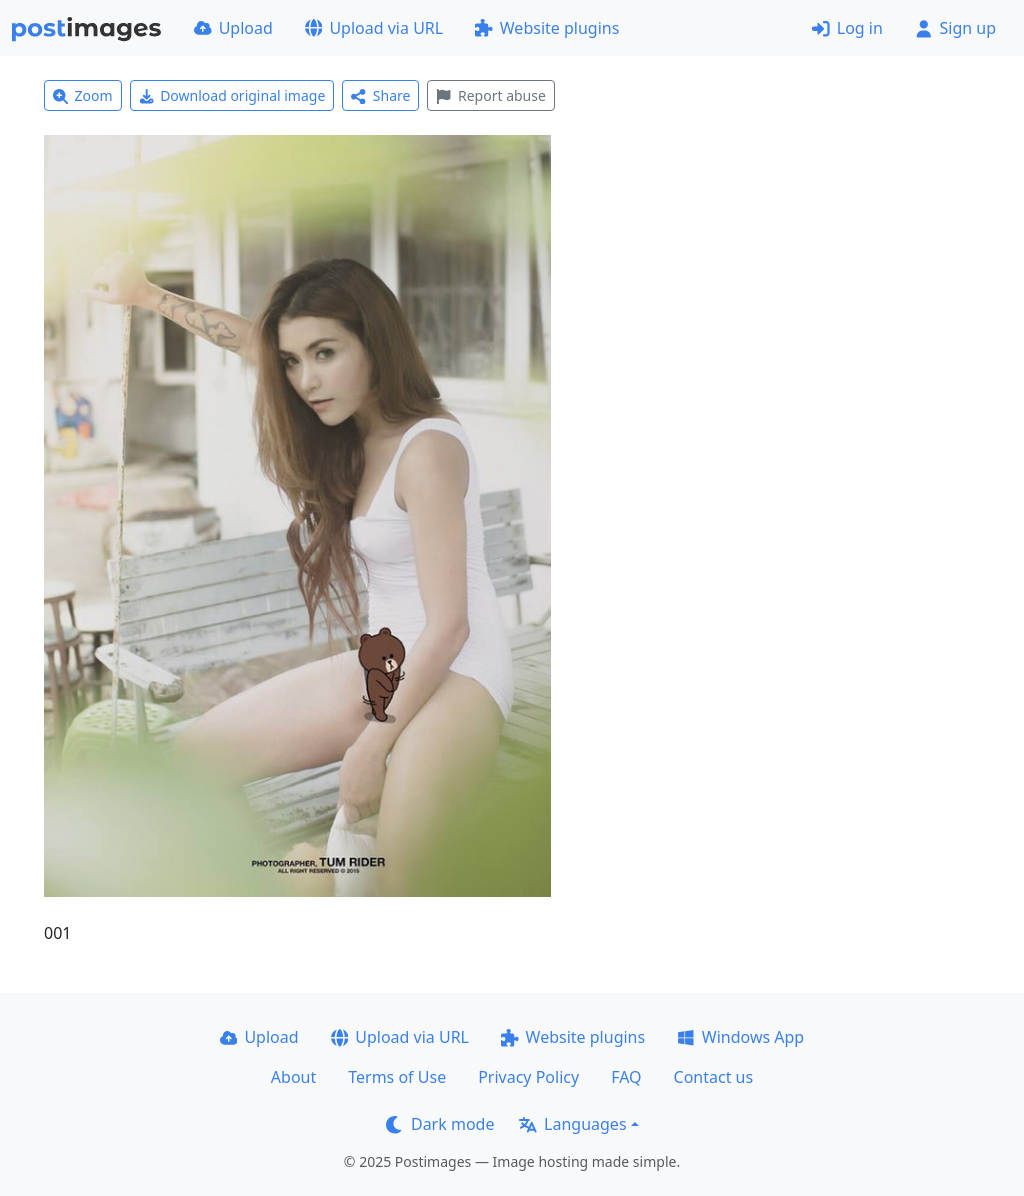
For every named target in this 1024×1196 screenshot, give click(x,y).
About (293, 1077)
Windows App (740, 1037)
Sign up (955, 28)
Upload (233, 28)
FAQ (626, 1077)
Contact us (714, 1077)
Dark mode (440, 1124)
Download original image (232, 95)
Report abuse (490, 95)
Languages (572, 1124)
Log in (847, 28)
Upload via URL (374, 28)
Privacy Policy (528, 1077)
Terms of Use (397, 1077)
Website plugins (547, 28)
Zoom (83, 95)
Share (380, 95)
